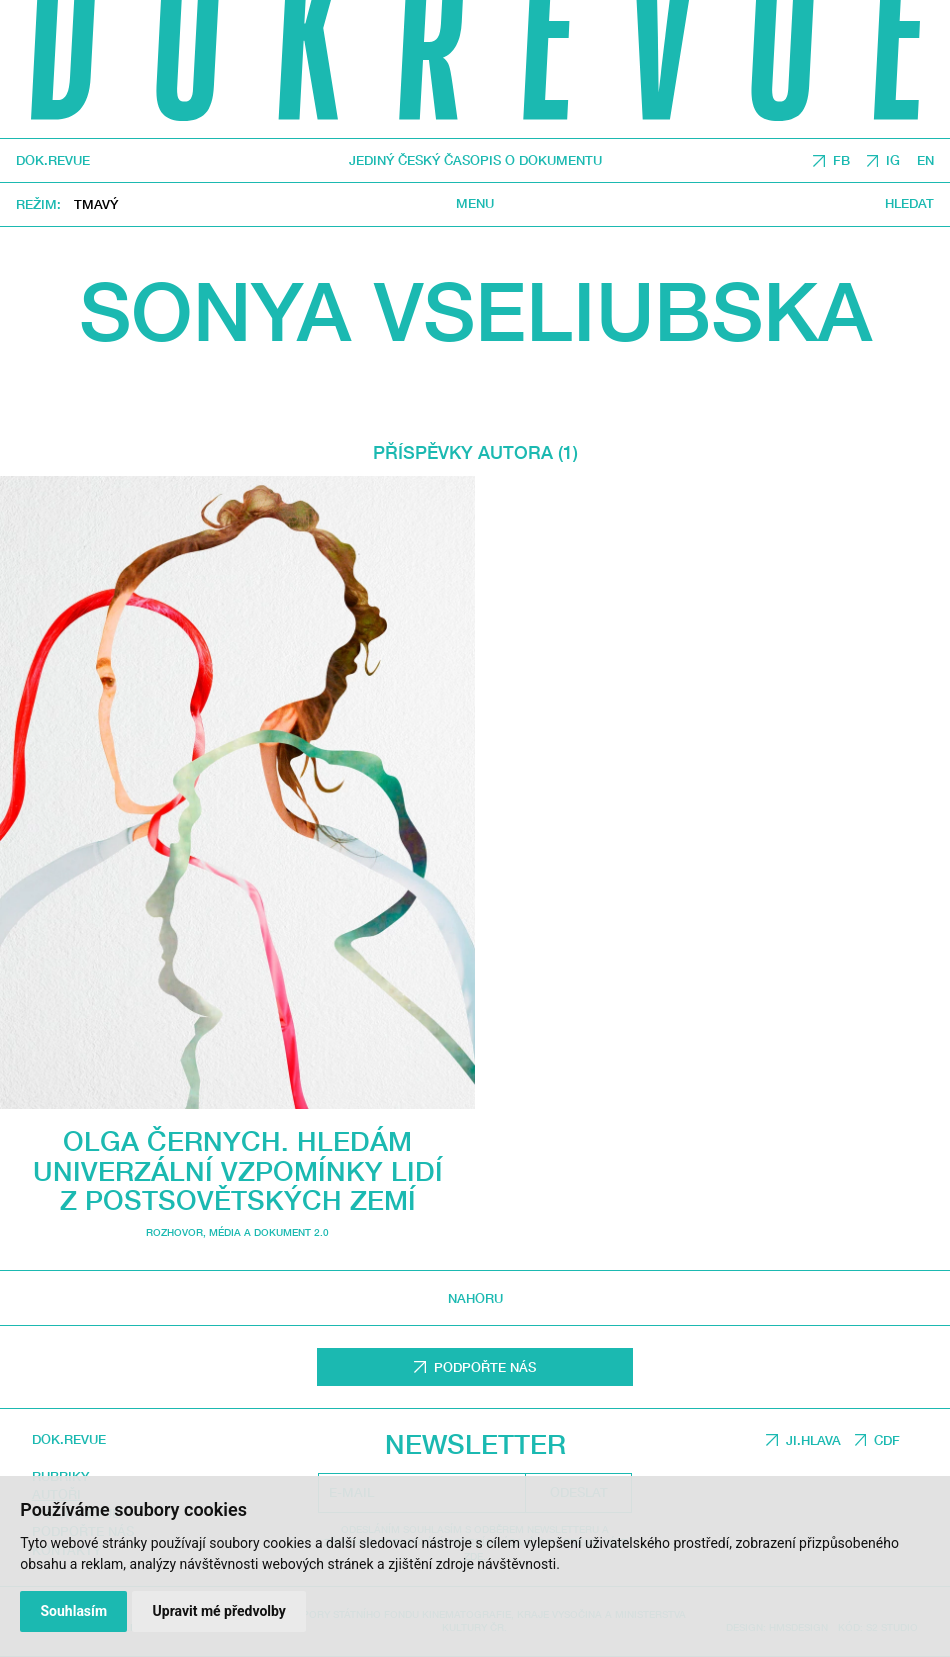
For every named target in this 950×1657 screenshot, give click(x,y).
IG (893, 160)
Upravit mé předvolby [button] (219, 1611)
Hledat (909, 203)
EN (925, 160)
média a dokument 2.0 (269, 1232)
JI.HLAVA (813, 1440)
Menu (475, 203)
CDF (887, 1440)
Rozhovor (174, 1232)
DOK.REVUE (53, 160)
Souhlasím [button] (73, 1611)
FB (841, 160)
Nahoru (475, 1298)
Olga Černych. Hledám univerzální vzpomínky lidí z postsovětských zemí (238, 1170)
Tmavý (96, 204)
